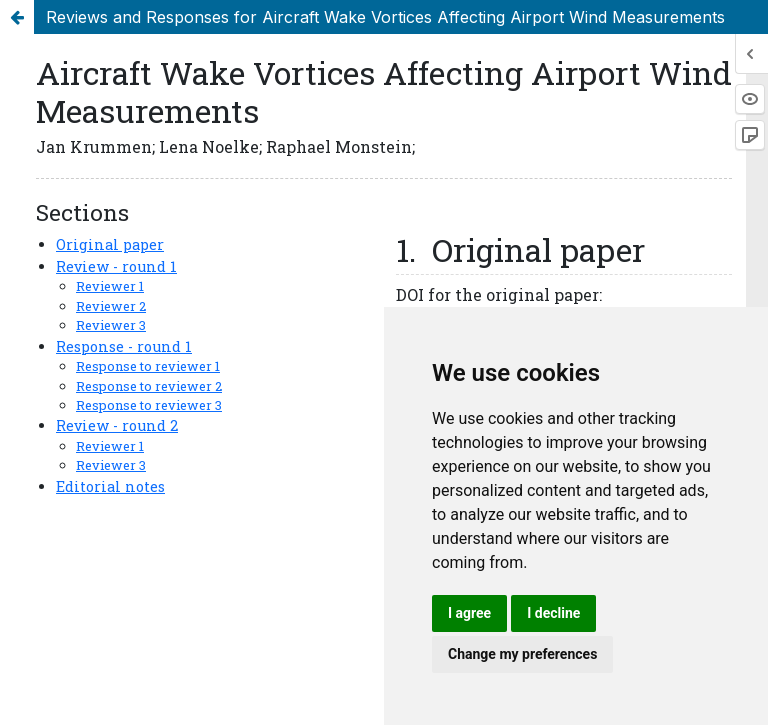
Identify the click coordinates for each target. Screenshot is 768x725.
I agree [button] (469, 613)
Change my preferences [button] (522, 654)
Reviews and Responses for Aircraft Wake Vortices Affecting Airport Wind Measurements (385, 17)
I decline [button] (553, 613)
